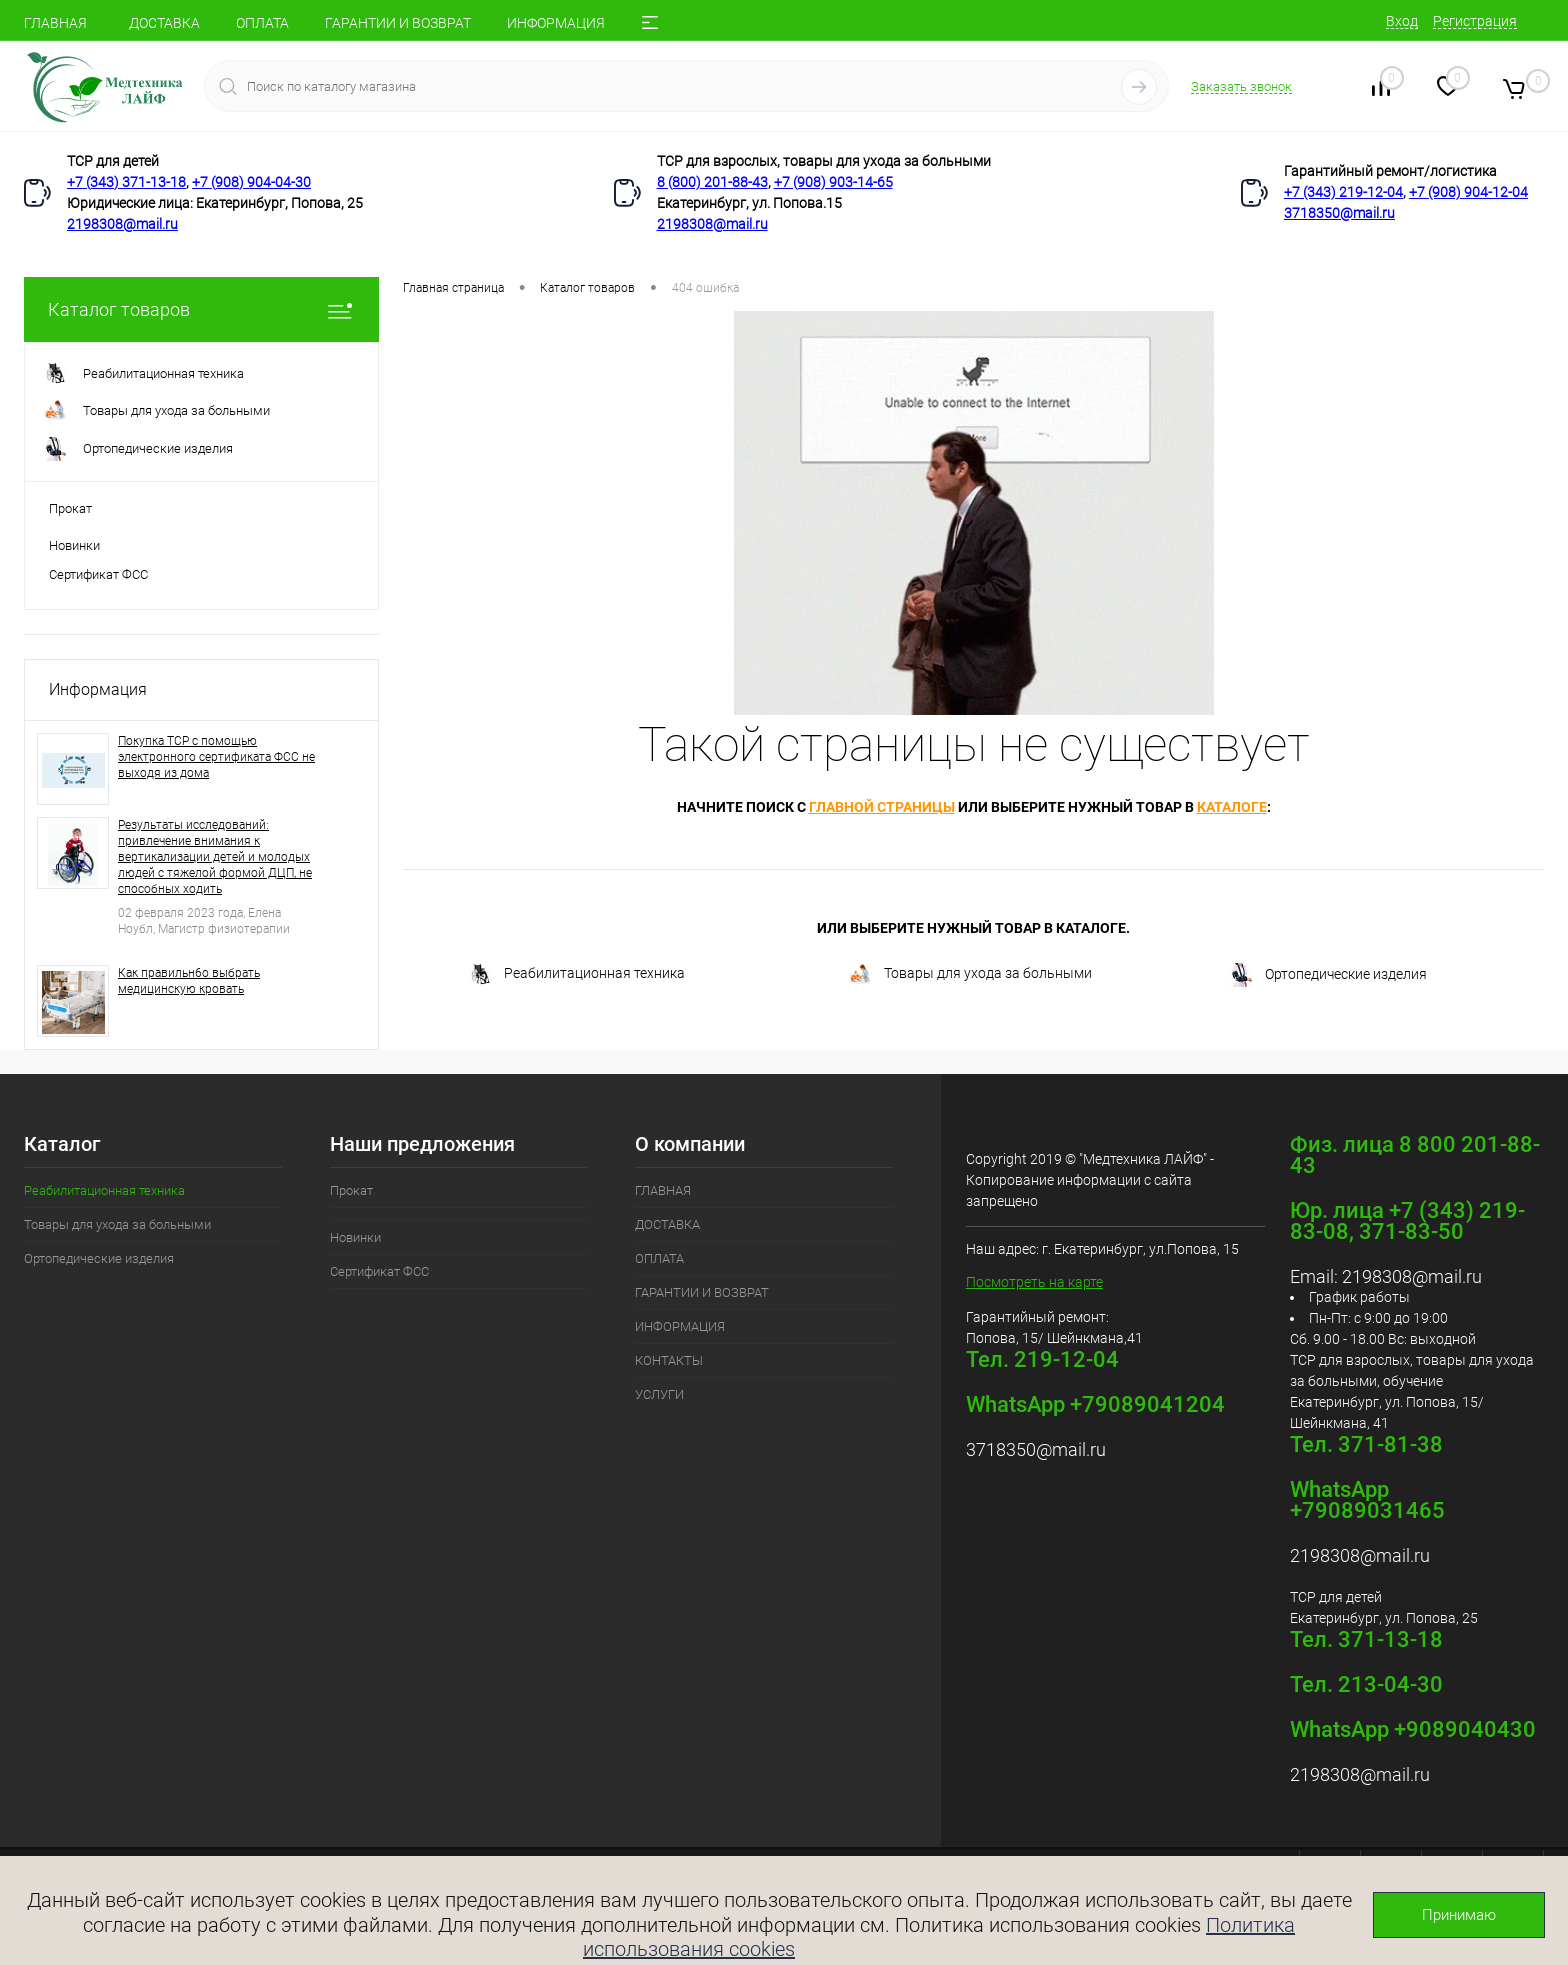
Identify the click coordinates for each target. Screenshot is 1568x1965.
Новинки (74, 545)
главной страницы (882, 807)
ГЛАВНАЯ (55, 23)
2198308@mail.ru (122, 224)
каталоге (1232, 807)
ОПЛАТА (262, 23)
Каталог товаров (201, 309)
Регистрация (1475, 21)
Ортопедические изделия (1328, 975)
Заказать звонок (1241, 86)
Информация (98, 689)
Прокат (70, 508)
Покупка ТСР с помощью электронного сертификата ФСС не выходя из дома (216, 757)
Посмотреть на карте (1034, 1282)
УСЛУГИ (659, 1394)
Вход (1402, 21)
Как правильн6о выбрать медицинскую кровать (189, 981)
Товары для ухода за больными (970, 974)
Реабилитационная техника (576, 974)
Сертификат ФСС (98, 574)
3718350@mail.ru (1339, 213)
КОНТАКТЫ (669, 1360)
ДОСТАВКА (164, 23)
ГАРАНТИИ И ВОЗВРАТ (398, 23)
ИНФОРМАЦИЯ (556, 23)
